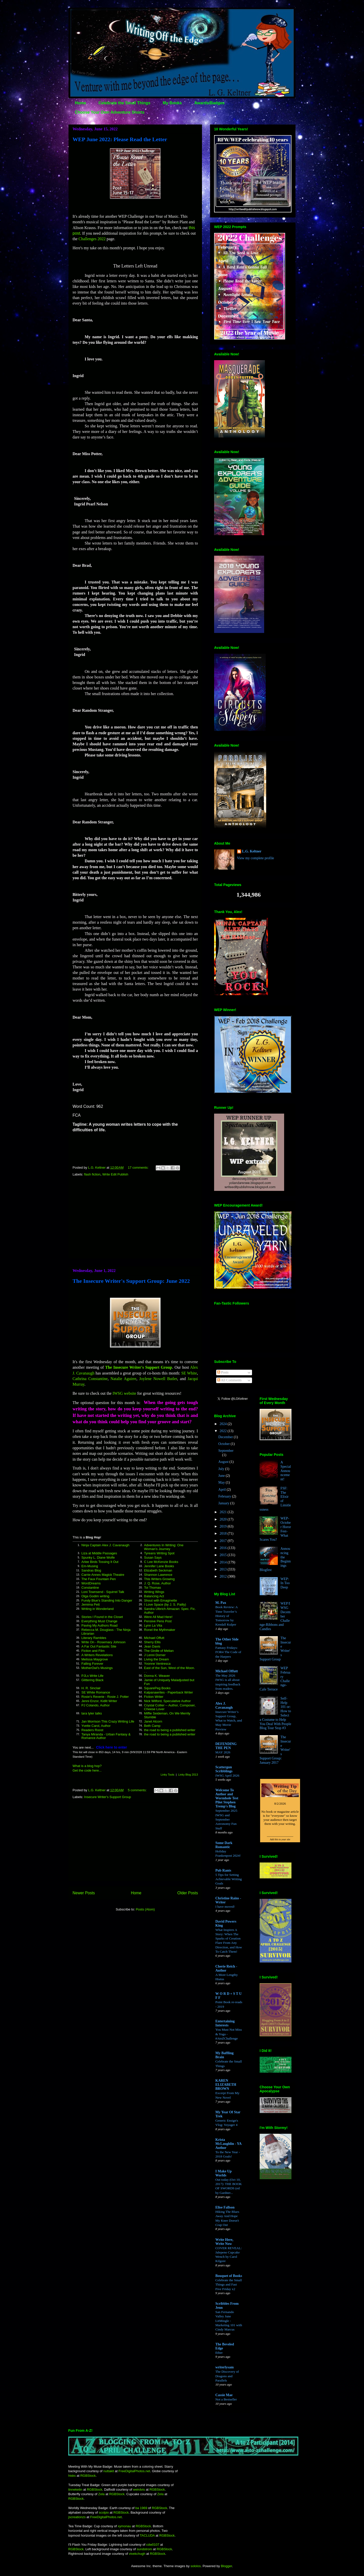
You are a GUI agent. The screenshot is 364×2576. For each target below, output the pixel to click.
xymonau (124, 2526)
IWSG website (124, 1393)
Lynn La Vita (153, 1625)
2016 (224, 1548)
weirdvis (139, 2489)
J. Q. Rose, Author (157, 1583)
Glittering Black (92, 1680)
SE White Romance (95, 1692)
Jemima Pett (90, 1604)
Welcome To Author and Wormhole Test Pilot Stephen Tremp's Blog (226, 1798)
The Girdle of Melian (159, 1651)
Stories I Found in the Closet (102, 1617)
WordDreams (91, 1583)
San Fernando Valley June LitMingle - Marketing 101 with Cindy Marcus (228, 2320)
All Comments (229, 1380)
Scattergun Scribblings (224, 1769)
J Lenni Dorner (155, 1655)
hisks (72, 2475)
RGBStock (88, 2475)
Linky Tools (167, 1774)
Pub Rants (223, 1870)
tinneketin (75, 2489)
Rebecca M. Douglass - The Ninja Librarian (105, 1631)
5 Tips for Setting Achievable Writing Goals (228, 1879)
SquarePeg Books (157, 1688)
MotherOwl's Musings (97, 1668)
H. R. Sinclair (91, 1688)
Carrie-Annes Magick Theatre (102, 1575)
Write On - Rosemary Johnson (103, 1642)
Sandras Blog (91, 1570)
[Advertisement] (135, 1219)
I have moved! (225, 1906)
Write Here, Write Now (224, 2242)
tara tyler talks (91, 1713)
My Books (172, 103)
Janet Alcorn (153, 1721)
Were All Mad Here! (158, 1617)
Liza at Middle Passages (99, 1553)
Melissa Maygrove (94, 1659)
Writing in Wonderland (97, 1609)
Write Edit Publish (115, 1174)
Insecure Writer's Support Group (107, 1797)
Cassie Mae (224, 2395)
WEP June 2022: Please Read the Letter (120, 139)
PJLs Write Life (92, 1676)
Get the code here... (87, 1770)
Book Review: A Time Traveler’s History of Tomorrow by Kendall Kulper (226, 1615)
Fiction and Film (93, 1651)
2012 (224, 1576)
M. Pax (220, 1603)
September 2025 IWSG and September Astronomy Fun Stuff (226, 1819)
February (225, 1496)
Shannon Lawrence (158, 1575)
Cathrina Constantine (90, 1379)
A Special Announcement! (286, 1470)
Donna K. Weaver (157, 1676)
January (224, 1503)
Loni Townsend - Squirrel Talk (102, 1592)
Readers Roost (92, 1730)
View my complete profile (255, 858)
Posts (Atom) (145, 1909)
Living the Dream (156, 1659)
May (222, 1482)
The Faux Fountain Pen (98, 1579)
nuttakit (108, 2471)
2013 (224, 1569)
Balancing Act (154, 1596)
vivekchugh (137, 2554)
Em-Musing (89, 1566)
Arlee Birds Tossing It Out (99, 1562)
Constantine (90, 1587)
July (221, 1469)
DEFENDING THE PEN (226, 1746)
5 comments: (138, 1790)
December (226, 1437)
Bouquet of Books (228, 2276)
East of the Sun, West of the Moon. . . (169, 1670)
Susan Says (153, 1557)
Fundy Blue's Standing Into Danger (106, 1600)
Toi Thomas (152, 1587)
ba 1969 (141, 2508)
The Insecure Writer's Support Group (138, 1367)
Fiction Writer (153, 1697)
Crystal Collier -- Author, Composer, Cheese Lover (170, 1707)
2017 (224, 1541)
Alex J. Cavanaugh (224, 1705)
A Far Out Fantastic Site (98, 1646)
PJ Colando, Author (95, 1705)
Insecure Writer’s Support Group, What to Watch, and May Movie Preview (228, 1720)
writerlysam (224, 2367)
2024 (224, 1424)
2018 (224, 1533)
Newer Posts (84, 1893)
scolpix (104, 2512)
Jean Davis (152, 1646)
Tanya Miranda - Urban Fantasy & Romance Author (105, 1736)
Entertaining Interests (225, 2023)
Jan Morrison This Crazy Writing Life (107, 1721)
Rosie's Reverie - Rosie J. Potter (105, 1697)
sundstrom (144, 2549)
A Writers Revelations (97, 1655)
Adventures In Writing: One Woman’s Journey (164, 1547)
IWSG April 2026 (227, 1775)
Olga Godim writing (95, 1596)
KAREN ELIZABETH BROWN (225, 2085)
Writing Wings (154, 1592)
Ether (219, 2352)
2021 (224, 1512)
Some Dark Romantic (223, 1845)
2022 (224, 1431)
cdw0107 (152, 2544)
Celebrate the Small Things (124, 103)
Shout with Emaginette (160, 1600)
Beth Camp (152, 1726)
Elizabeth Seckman (158, 1570)
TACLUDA (147, 2535)
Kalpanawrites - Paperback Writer (168, 1692)
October (224, 1444)
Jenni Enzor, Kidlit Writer (99, 1701)
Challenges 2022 (92, 239)
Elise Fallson (225, 2207)
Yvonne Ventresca (157, 1663)
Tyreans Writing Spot (159, 1553)
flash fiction (92, 1174)
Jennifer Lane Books (159, 1566)
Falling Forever (92, 1663)
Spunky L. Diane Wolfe (98, 1557)
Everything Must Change (99, 1621)
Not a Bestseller (226, 2399)
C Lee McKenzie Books (161, 1562)
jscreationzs (77, 2517)
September (226, 1451)
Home (80, 103)
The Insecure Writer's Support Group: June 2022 (131, 1281)
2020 (224, 1519)
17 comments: (138, 1167)
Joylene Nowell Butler (158, 1379)
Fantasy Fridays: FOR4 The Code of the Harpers (228, 1652)
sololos (196, 2566)
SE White (189, 1373)
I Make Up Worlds (223, 2173)
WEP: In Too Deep (285, 1583)
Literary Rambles (93, 1638)
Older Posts (187, 1893)
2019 (224, 1526)
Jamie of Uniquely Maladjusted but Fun (169, 1682)
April (222, 1489)
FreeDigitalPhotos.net (134, 2471)
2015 (224, 1555)
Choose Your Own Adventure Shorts (109, 112)
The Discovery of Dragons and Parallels (227, 2376)
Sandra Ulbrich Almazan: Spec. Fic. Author (170, 1610)
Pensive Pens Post (158, 1621)
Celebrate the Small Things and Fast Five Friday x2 (228, 2284)
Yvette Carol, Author (96, 1726)
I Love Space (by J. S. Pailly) (165, 1604)
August (224, 1462)
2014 (224, 1562)
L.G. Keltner (252, 851)
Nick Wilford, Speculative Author (167, 1701)
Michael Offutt (154, 1638)
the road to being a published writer (169, 1730)
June (222, 1476)
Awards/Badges (209, 103)
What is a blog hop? (87, 1766)
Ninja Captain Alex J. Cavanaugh (105, 1545)
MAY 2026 (222, 1752)
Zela (101, 2494)
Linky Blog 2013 (188, 1774)
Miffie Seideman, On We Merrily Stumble (167, 1715)
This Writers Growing (159, 1579)
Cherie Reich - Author (226, 1968)
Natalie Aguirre (123, 1379)
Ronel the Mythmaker (159, 1630)
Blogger (226, 2566)
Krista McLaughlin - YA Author (228, 2144)
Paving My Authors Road (99, 1625)
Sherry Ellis (152, 1642)
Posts (223, 1372)
